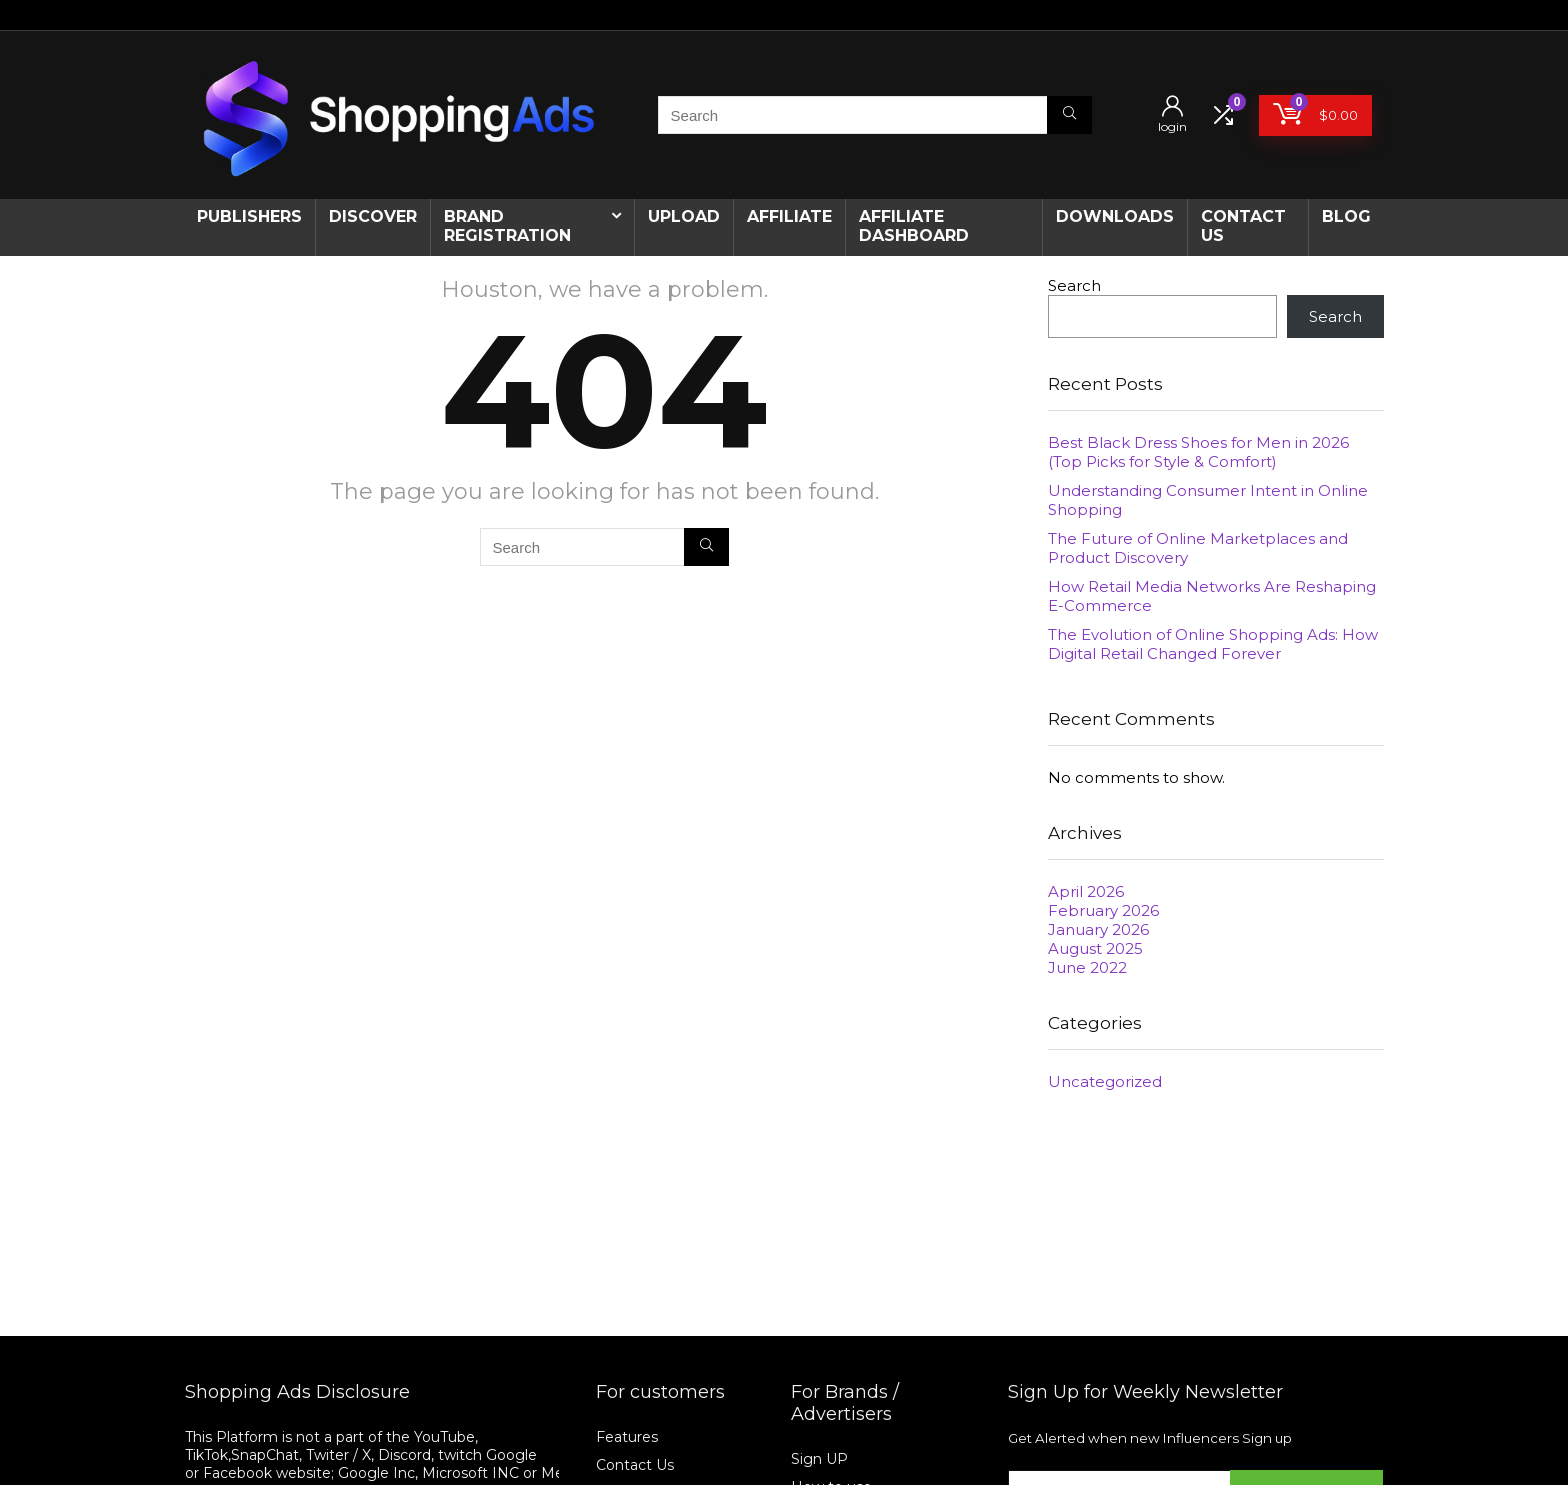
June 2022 (1087, 967)
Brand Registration (507, 226)
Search (1074, 285)
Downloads (1115, 216)
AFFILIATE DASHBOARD (914, 226)
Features (627, 1437)
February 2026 (1103, 910)
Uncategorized (1105, 1081)
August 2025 (1095, 948)
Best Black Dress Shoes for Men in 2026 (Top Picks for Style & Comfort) (1198, 452)
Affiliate (789, 216)
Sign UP (819, 1459)
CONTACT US (1243, 226)
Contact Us (635, 1465)
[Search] (1069, 115)
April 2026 (1086, 891)
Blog (1346, 216)
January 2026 (1098, 929)
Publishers (249, 216)
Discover (373, 216)
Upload (684, 216)
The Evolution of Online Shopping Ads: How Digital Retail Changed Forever (1213, 644)
